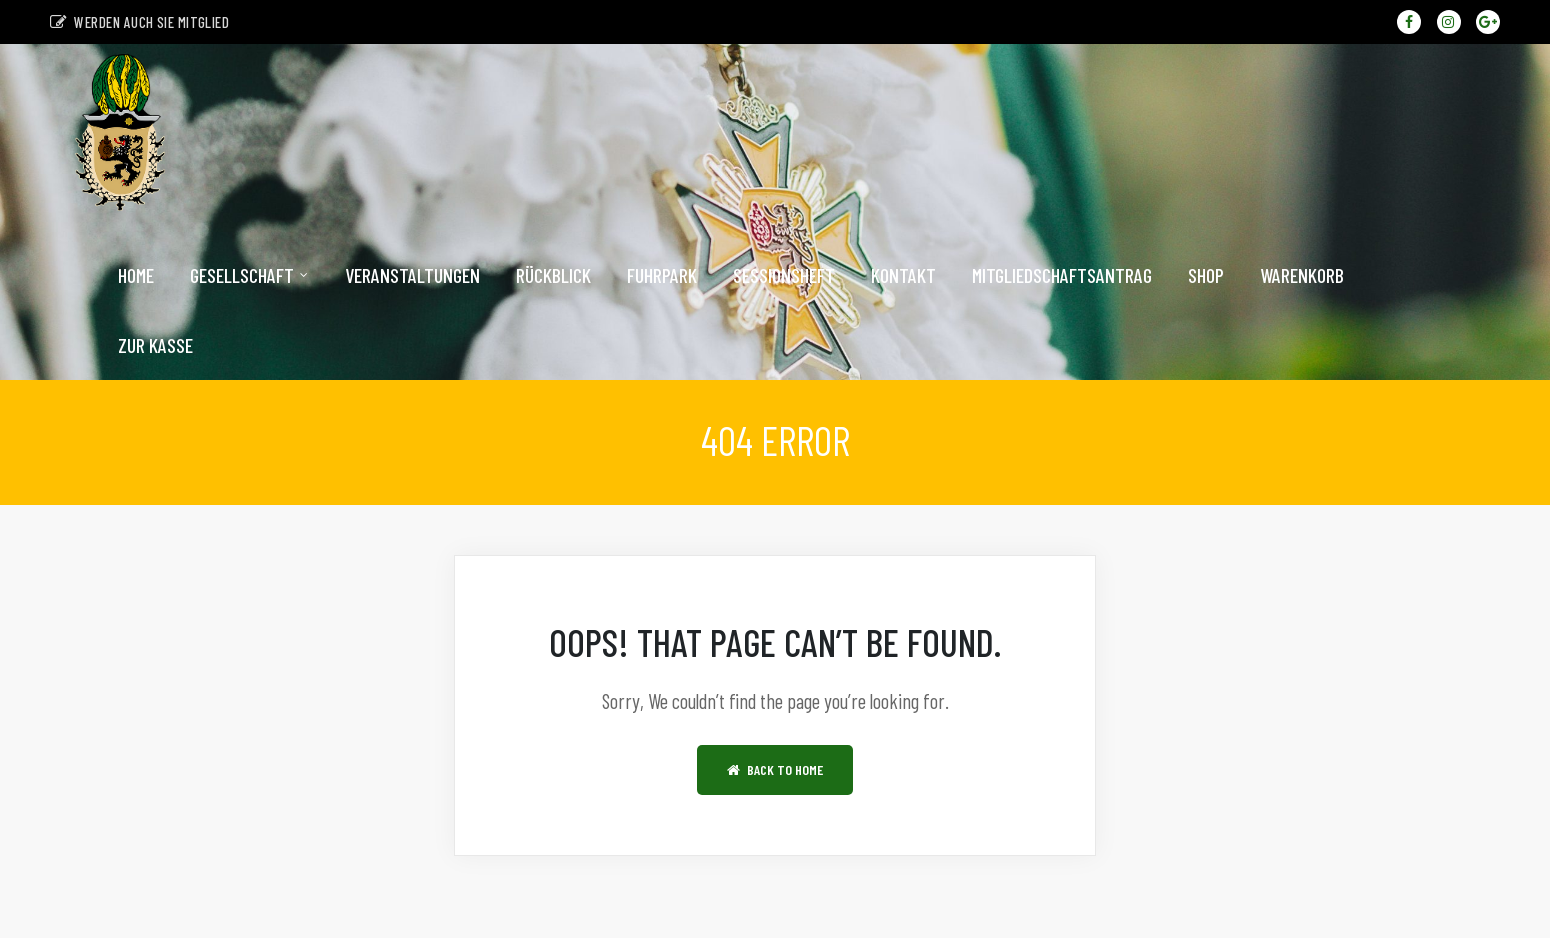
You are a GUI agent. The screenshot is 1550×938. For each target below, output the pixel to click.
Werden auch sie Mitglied (139, 22)
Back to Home (775, 781)
